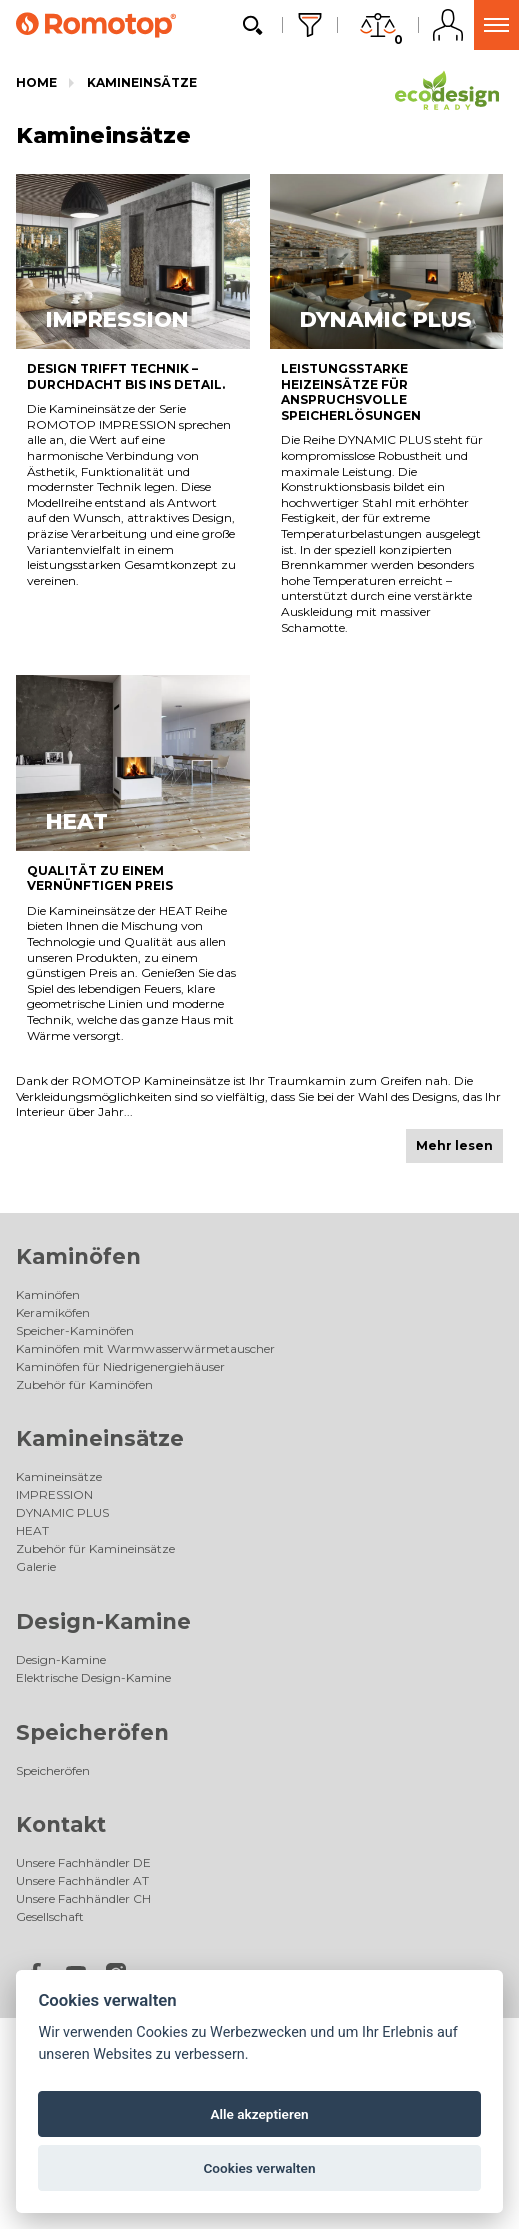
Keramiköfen (53, 1312)
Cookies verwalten (259, 2168)
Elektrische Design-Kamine (93, 1677)
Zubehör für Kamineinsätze (95, 1548)
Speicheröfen (92, 1732)
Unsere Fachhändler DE (83, 1862)
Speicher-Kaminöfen (75, 1330)
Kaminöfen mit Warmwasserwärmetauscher (145, 1348)
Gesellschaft (50, 1916)
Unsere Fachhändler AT (82, 1880)
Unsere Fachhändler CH (83, 1898)
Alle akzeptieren (259, 2114)
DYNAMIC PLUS (62, 1512)
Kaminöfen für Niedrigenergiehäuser (120, 1366)
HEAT (32, 1530)
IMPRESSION (54, 1494)
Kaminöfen (78, 1256)
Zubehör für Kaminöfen (84, 1384)
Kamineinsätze (142, 82)
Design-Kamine (103, 1621)
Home (36, 82)
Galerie (36, 1566)
